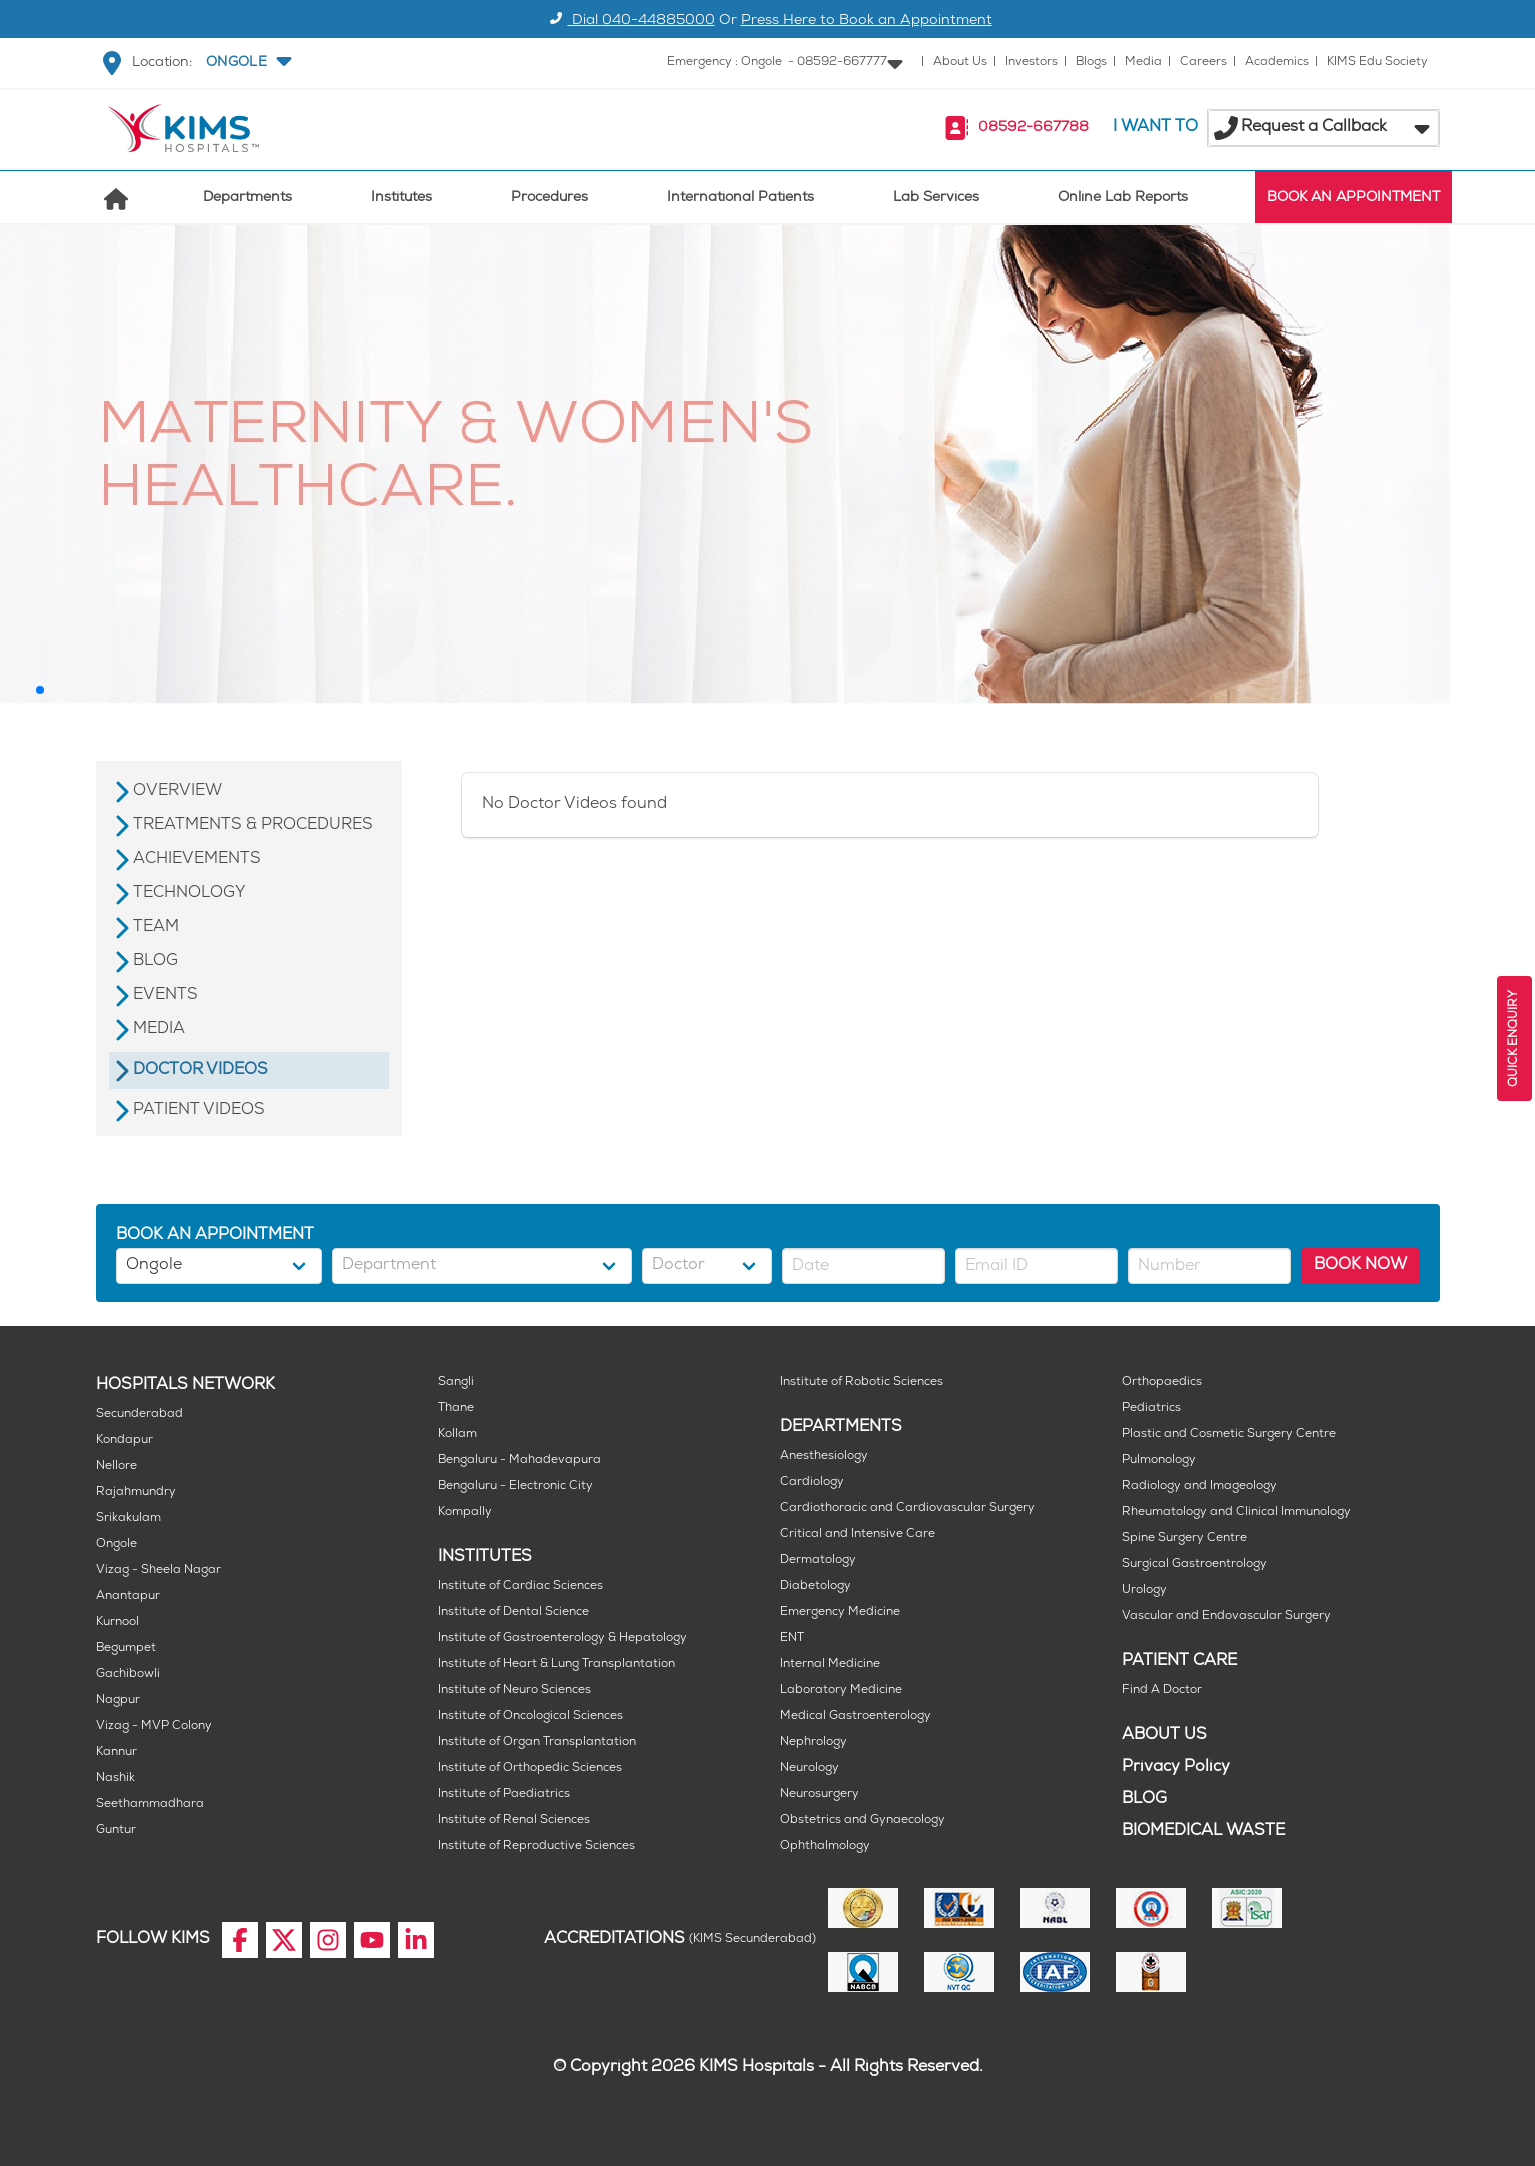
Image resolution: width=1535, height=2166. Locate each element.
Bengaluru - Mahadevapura (519, 1460)
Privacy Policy (1176, 1767)
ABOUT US (1164, 1735)
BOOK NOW (1360, 1265)
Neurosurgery (819, 1794)
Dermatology (818, 1560)
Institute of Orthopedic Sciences (530, 1768)
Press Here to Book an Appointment (866, 21)
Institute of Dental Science (513, 1612)
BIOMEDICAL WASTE (1203, 1831)
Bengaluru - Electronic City (515, 1486)
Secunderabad (139, 1414)
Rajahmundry (136, 1492)
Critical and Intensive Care (857, 1534)
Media (1143, 62)
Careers (1203, 62)
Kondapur (124, 1440)
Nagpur (118, 1700)
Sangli (456, 1382)
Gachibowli (128, 1674)
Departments (247, 198)
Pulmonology (1159, 1460)
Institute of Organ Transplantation (537, 1742)
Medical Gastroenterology (855, 1716)
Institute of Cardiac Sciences (520, 1586)
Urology (1144, 1590)
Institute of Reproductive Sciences (536, 1846)
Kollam (457, 1434)
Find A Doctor (1162, 1690)
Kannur (116, 1752)
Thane (456, 1408)
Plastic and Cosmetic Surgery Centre (1229, 1434)
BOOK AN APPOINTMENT (1353, 198)
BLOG (1144, 1799)
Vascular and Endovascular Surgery (1226, 1616)
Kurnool (117, 1622)
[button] (247, 63)
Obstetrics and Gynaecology (862, 1820)
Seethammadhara (150, 1804)
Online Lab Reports (1123, 198)
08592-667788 (1033, 128)
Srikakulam (128, 1518)
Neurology (809, 1768)
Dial (629, 21)
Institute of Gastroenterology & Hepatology (562, 1638)
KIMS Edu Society (1377, 62)
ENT (792, 1638)
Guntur (116, 1830)
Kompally (465, 1512)
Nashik (115, 1778)
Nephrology (813, 1742)
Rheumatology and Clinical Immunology (1236, 1512)
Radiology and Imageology (1199, 1486)
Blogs (1091, 62)
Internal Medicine (830, 1664)
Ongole (116, 1544)
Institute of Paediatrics (504, 1794)
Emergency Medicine (840, 1612)
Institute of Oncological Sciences (530, 1716)
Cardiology (812, 1482)
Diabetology (815, 1586)
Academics (1277, 62)
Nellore (116, 1466)
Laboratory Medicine (841, 1690)
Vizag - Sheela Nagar (158, 1570)
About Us (960, 62)
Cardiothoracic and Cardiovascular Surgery (907, 1508)
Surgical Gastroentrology (1194, 1564)
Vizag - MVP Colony (154, 1726)
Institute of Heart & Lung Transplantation (556, 1664)
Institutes (401, 198)
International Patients (740, 198)
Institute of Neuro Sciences (514, 1690)
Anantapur (128, 1596)
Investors (1031, 62)
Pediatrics (1151, 1408)
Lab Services (936, 198)
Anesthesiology (824, 1456)
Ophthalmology (825, 1846)
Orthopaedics (1162, 1382)
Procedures (549, 198)
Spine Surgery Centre (1184, 1538)
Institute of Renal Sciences (514, 1820)
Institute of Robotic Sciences (861, 1382)
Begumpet (126, 1648)
